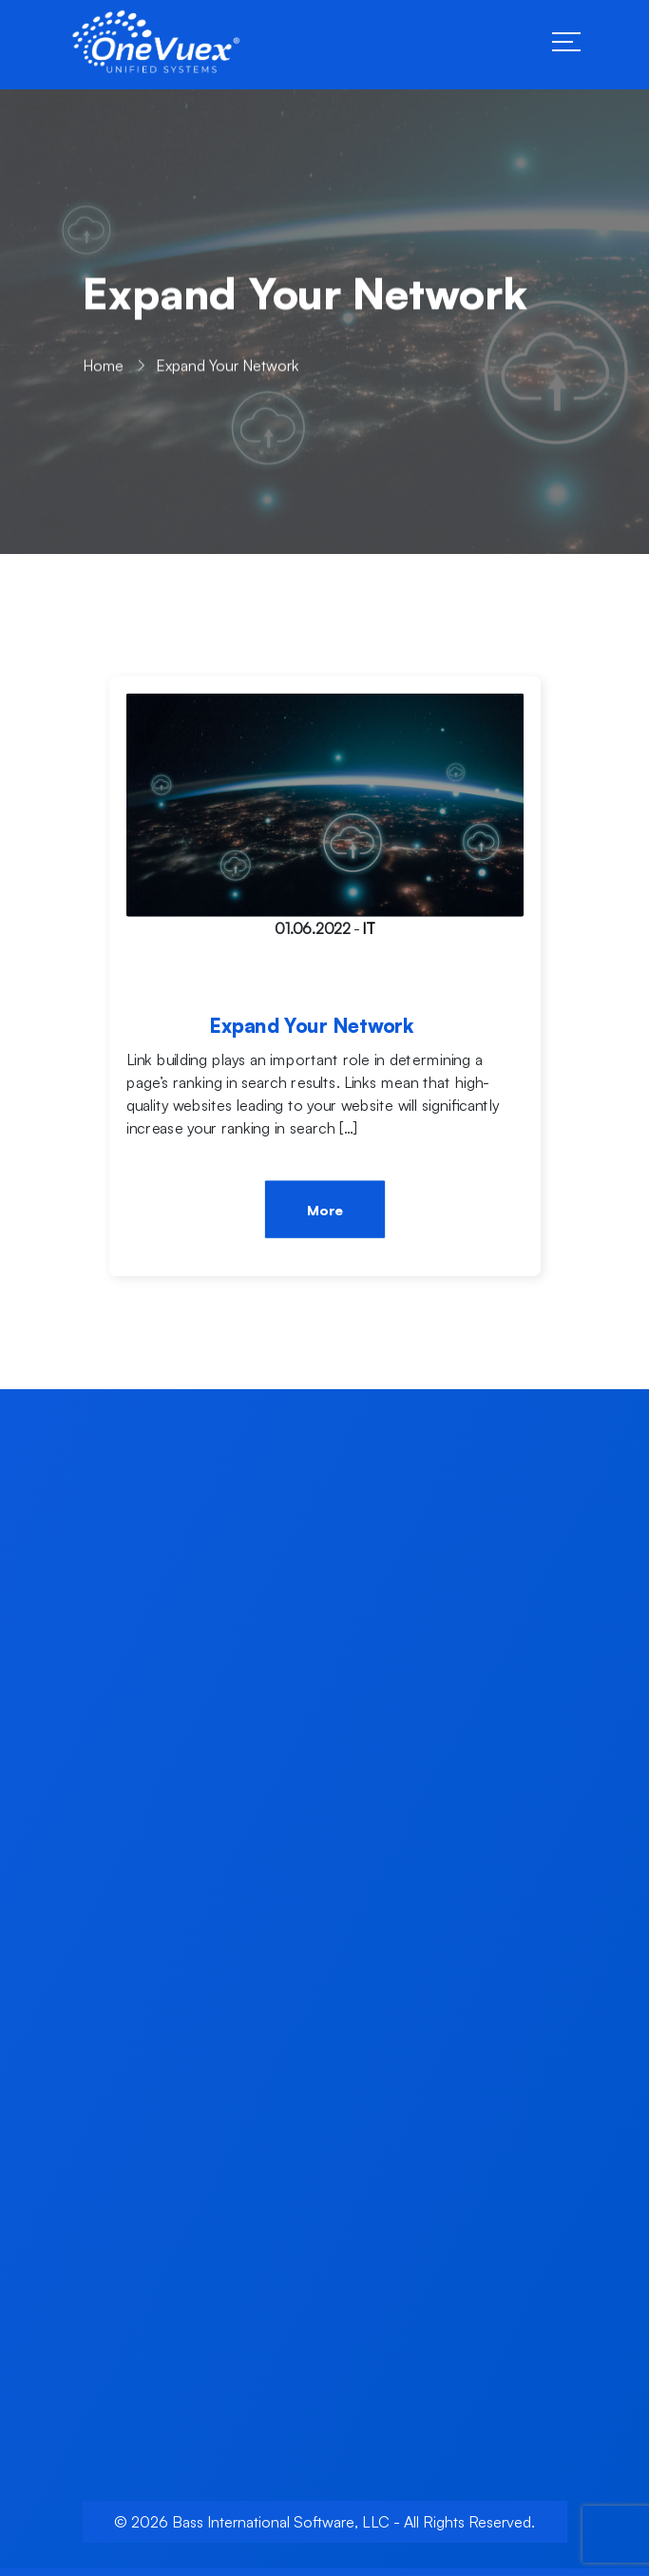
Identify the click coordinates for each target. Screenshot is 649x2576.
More (324, 1210)
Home (103, 370)
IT (367, 928)
